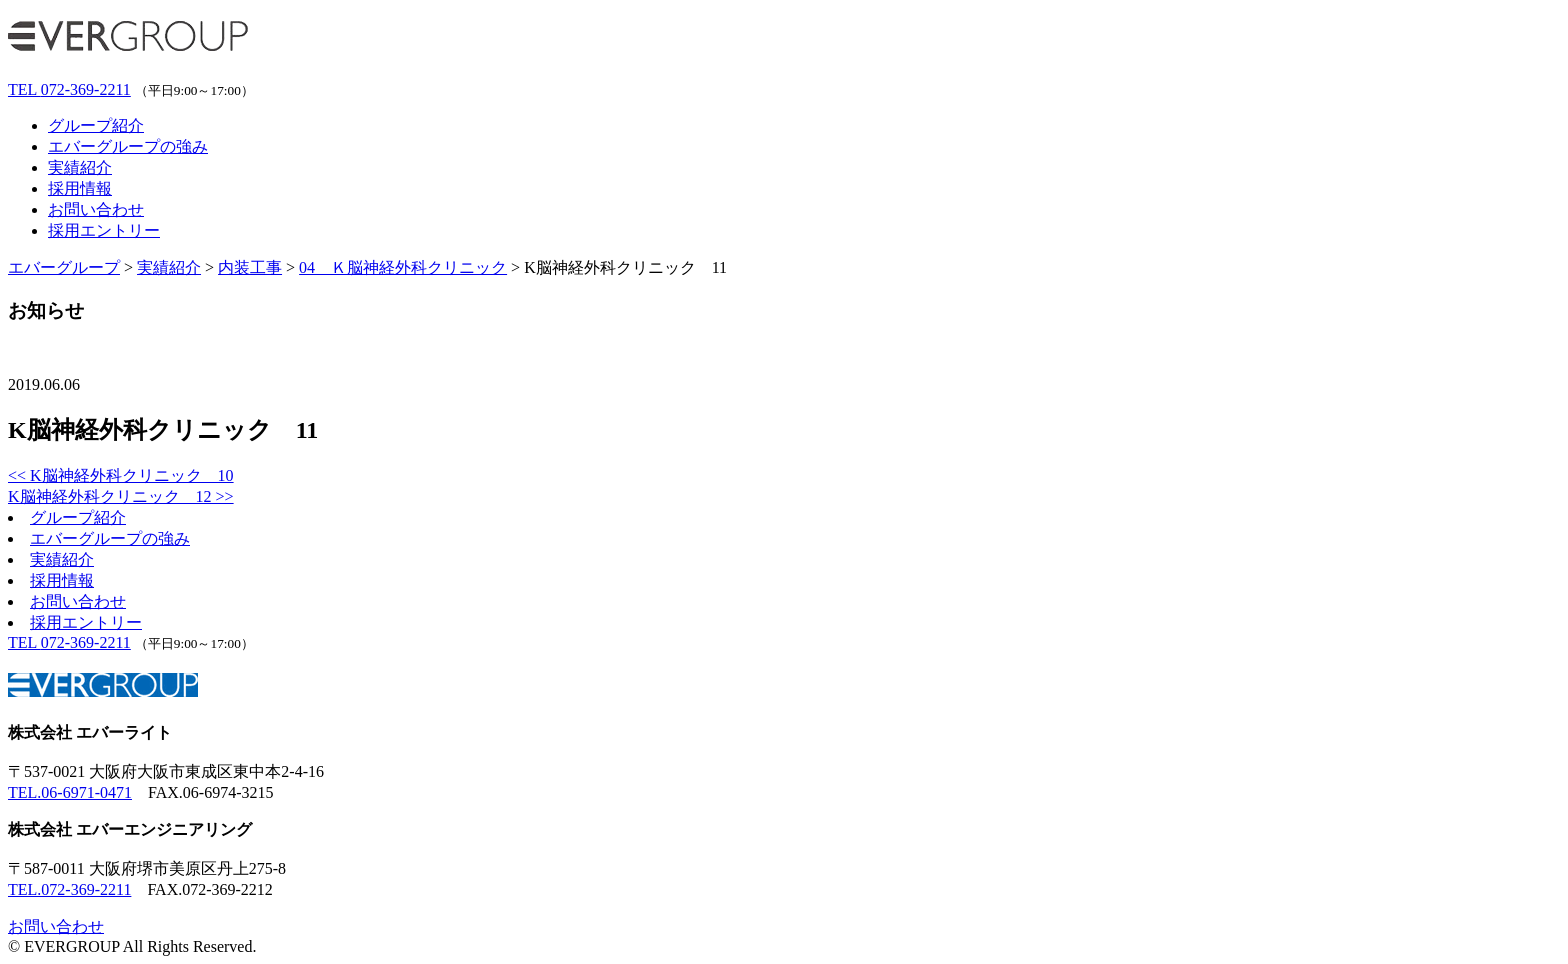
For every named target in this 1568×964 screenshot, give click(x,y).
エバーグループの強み (128, 146)
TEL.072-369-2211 (69, 889)
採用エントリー (104, 230)
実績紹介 (80, 167)
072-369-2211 (69, 89)
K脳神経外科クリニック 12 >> (121, 496)
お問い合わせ (96, 209)
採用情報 (80, 188)
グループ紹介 (96, 125)
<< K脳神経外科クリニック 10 (121, 475)
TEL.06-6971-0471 (70, 792)
